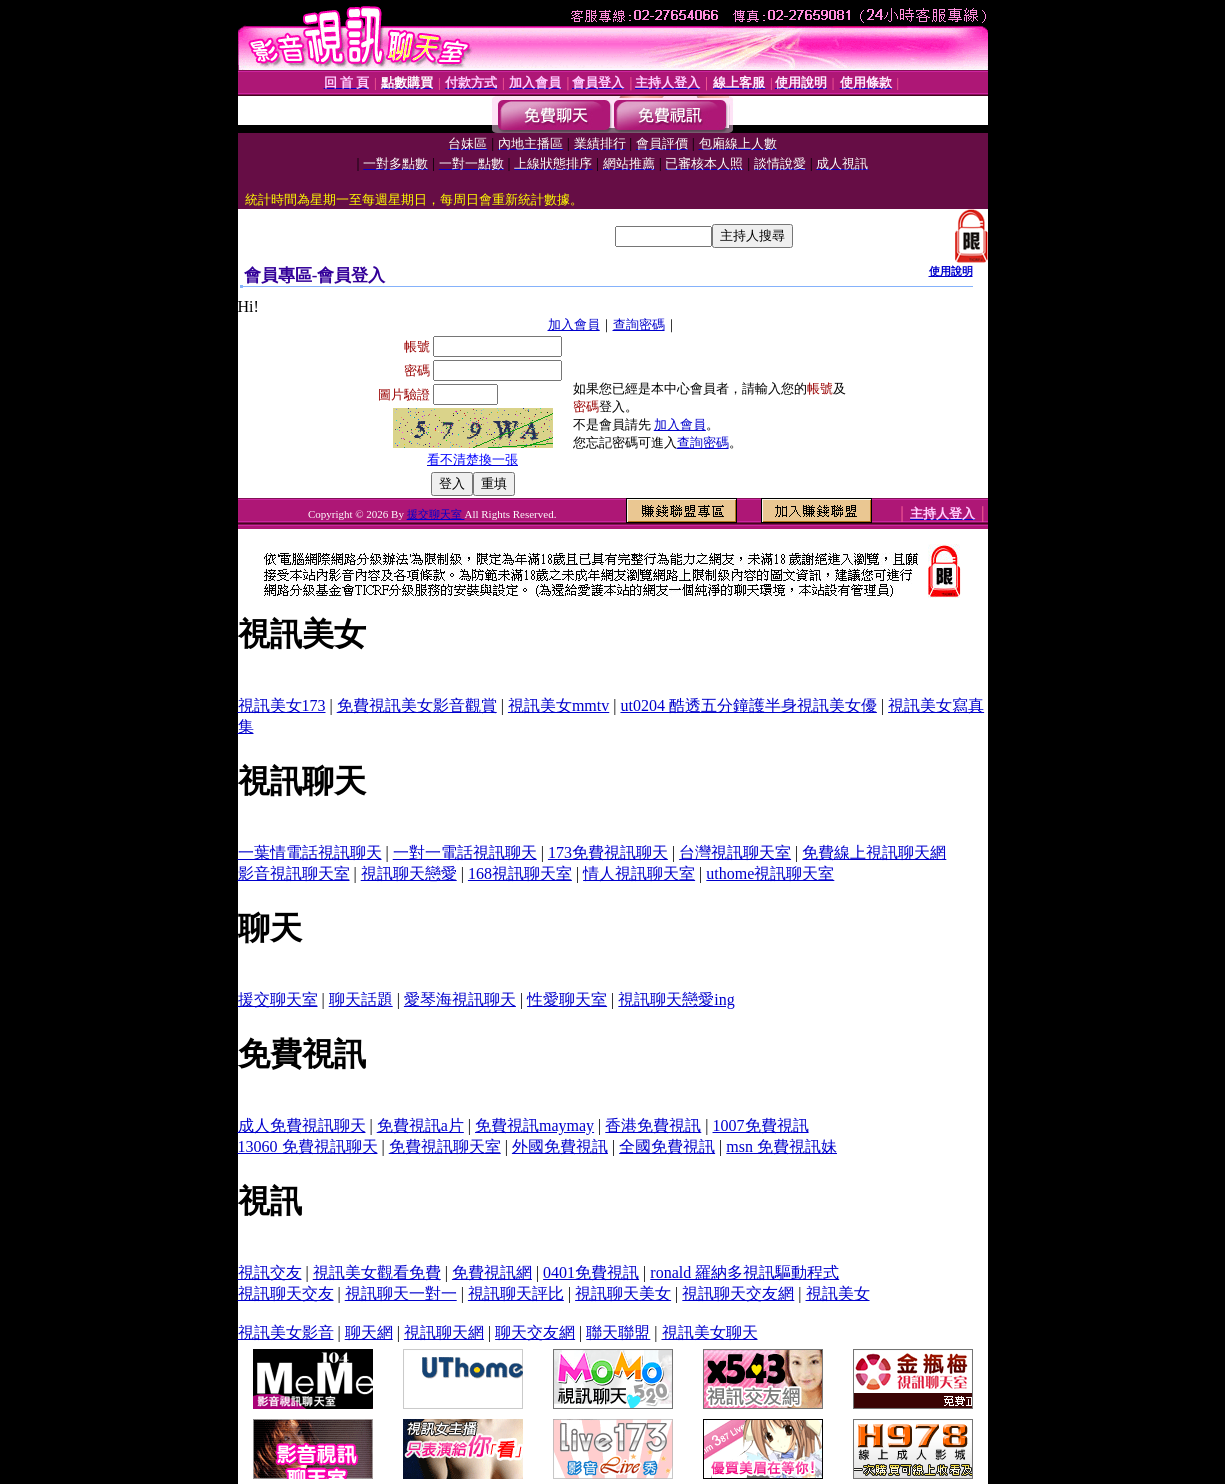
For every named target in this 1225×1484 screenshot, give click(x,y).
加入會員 (574, 324)
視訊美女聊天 (710, 1332)
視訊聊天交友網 (738, 1293)
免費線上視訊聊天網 (874, 852)
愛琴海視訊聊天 (460, 999)
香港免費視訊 (653, 1125)
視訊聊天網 (444, 1332)
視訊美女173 (282, 705)
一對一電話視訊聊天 (465, 852)
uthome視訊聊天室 (770, 873)
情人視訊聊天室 (639, 873)
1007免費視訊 (761, 1125)
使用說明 (951, 271)
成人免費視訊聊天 (302, 1125)
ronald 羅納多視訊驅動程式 (744, 1272)
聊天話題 (361, 999)
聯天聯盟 (618, 1332)
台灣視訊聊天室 (735, 852)
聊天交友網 (535, 1332)
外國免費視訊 (560, 1146)
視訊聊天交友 (286, 1293)
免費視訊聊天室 (445, 1146)
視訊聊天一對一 (401, 1293)
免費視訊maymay (534, 1125)
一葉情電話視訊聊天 (310, 852)
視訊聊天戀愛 (409, 873)
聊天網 (369, 1332)
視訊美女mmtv (558, 705)
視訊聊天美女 (623, 1293)
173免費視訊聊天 (608, 852)
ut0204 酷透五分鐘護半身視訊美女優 (748, 705)
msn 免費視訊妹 (781, 1146)
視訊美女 (838, 1293)
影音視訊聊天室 (294, 873)
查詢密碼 (639, 324)
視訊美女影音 (286, 1332)
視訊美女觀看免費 (377, 1272)
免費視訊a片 (420, 1125)
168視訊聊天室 (520, 873)
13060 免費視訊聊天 (308, 1146)
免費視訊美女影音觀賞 (417, 705)
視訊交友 (270, 1272)
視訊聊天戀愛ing (676, 999)
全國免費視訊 (667, 1146)
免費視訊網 (492, 1272)
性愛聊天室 (567, 999)
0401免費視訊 (591, 1272)
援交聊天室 (436, 514)
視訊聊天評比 (516, 1293)
